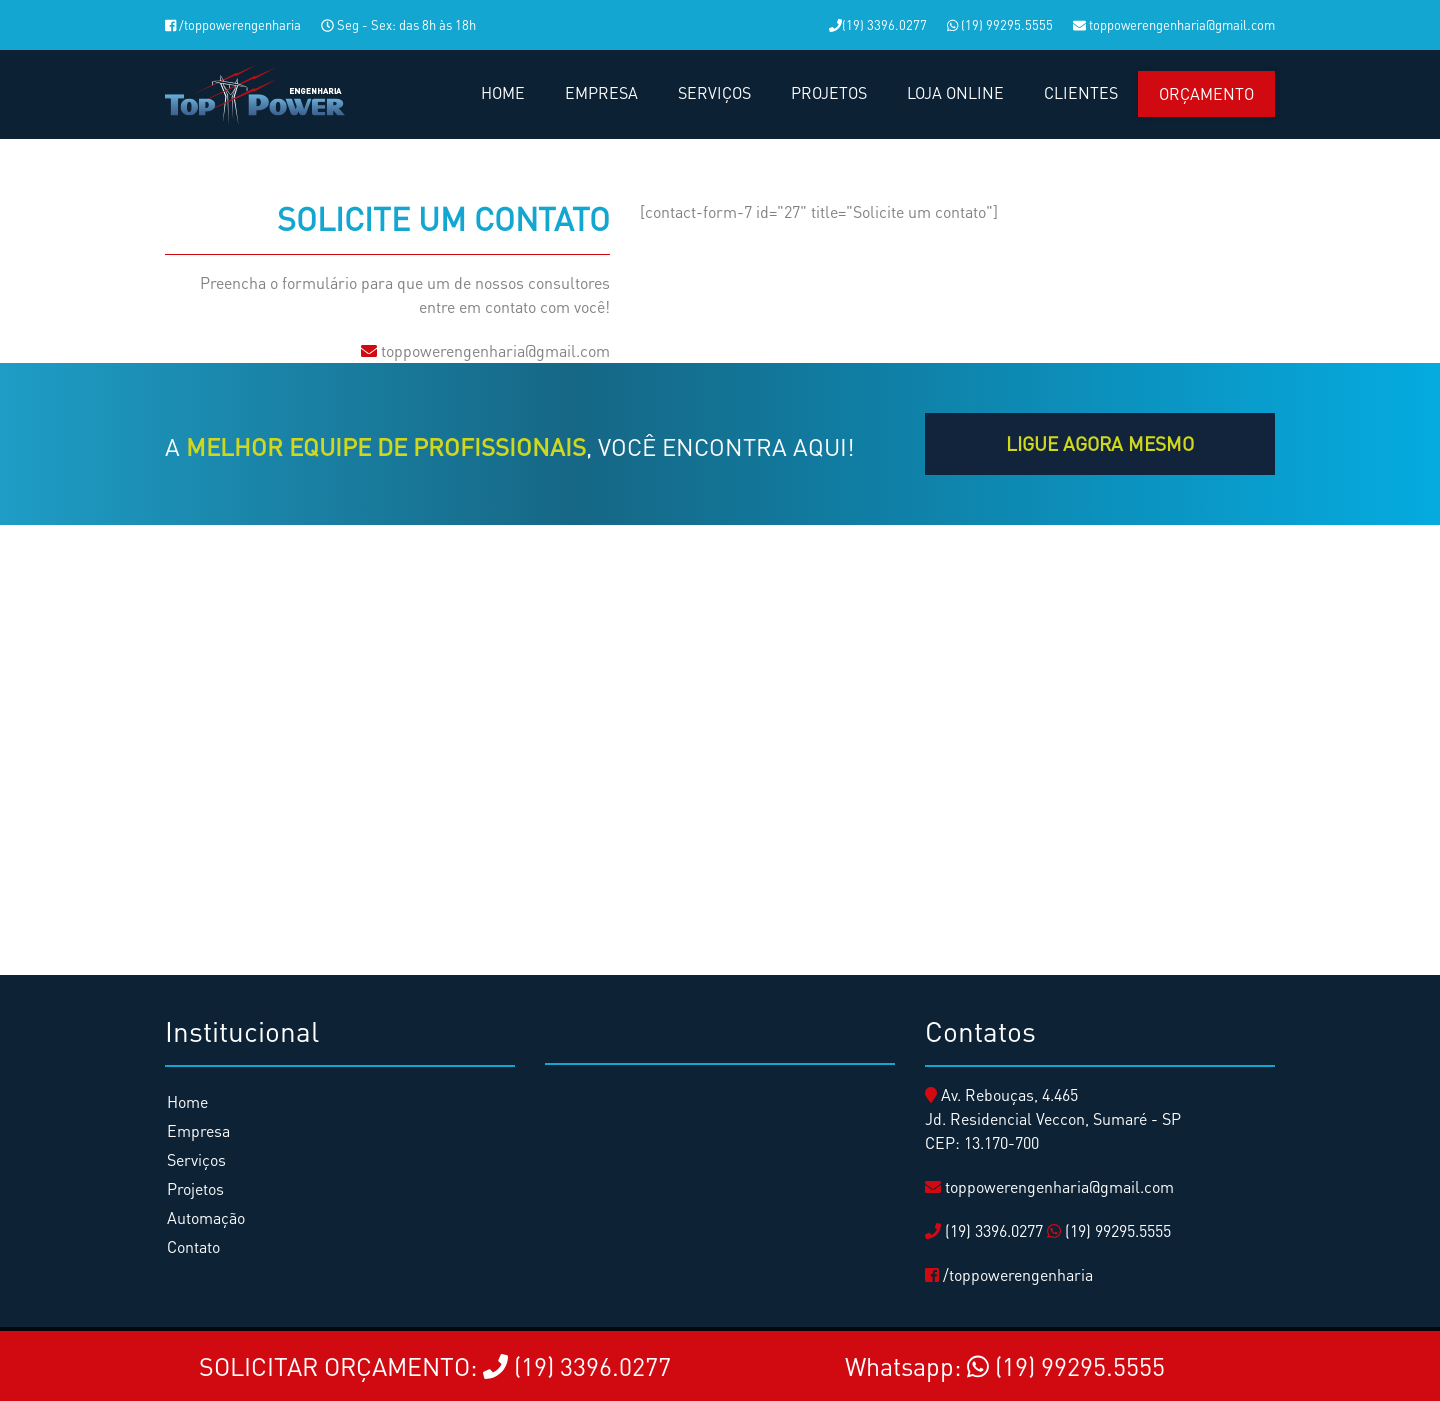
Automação (206, 1217)
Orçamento (1206, 93)
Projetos (195, 1188)
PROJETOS (829, 92)
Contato (193, 1246)
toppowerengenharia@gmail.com (1174, 24)
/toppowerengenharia (233, 24)
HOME (503, 92)
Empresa (198, 1130)
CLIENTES (1081, 92)
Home (187, 1101)
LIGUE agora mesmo (1100, 443)
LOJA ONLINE (955, 92)
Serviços (196, 1159)
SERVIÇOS (714, 92)
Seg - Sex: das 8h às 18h (398, 24)
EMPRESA (601, 92)
